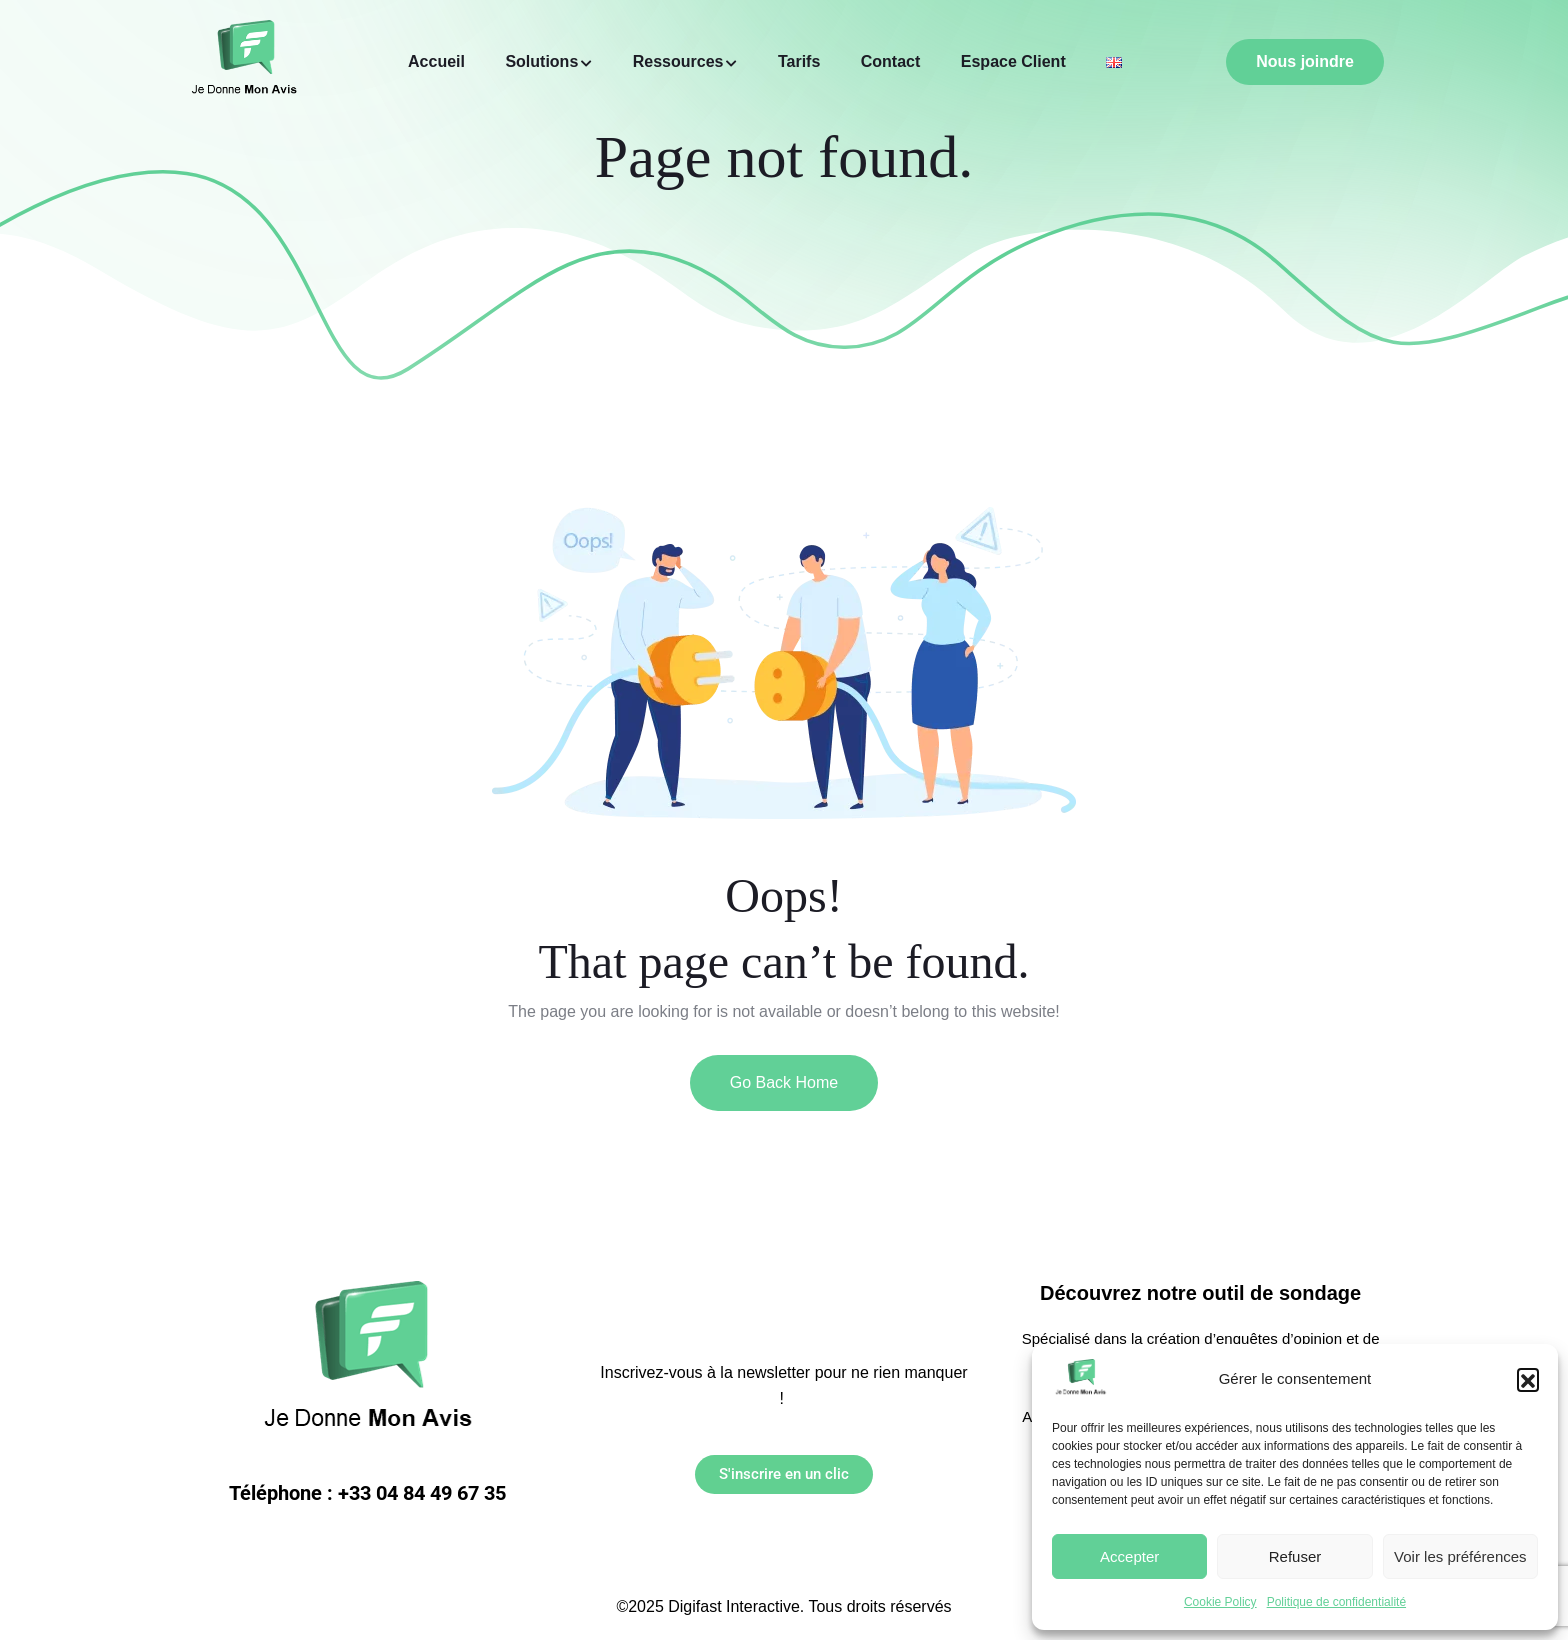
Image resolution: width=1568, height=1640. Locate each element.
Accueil (436, 61)
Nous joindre (1305, 61)
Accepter (1129, 1556)
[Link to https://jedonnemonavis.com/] (1080, 1379)
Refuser (1295, 1556)
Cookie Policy (1220, 1602)
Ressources (678, 61)
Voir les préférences (1460, 1556)
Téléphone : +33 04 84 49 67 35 (367, 1493)
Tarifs (799, 61)
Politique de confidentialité (1336, 1602)
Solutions (541, 61)
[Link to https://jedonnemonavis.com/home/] (1114, 62)
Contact (891, 61)
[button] (1528, 1379)
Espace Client (1013, 61)
